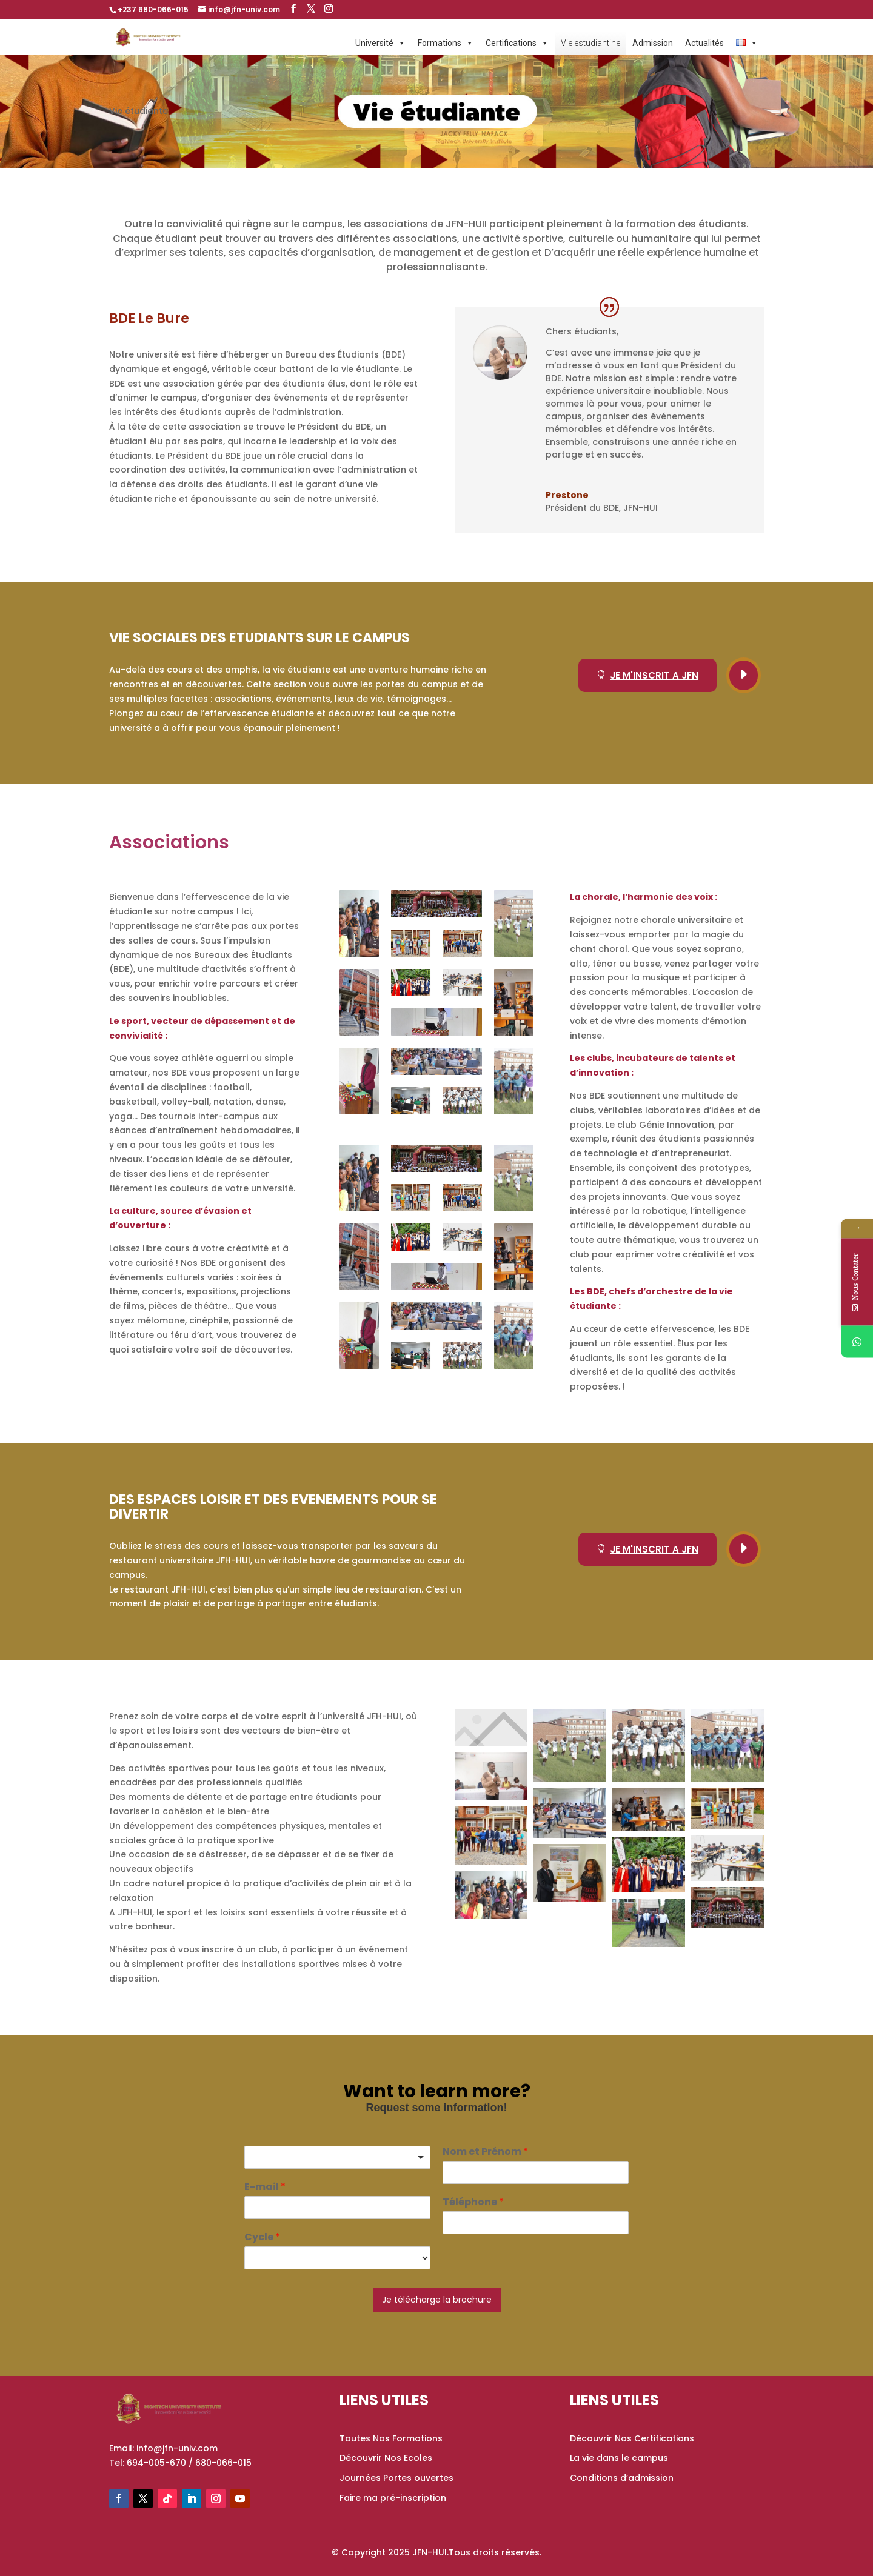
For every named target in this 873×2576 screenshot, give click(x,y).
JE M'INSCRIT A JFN (647, 675)
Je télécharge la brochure (437, 2300)
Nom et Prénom (485, 2152)
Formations (445, 43)
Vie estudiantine (590, 43)
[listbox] (337, 2157)
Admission (652, 43)
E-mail (265, 2187)
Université (380, 43)
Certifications (517, 43)
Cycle (262, 2237)
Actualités (704, 43)
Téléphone (473, 2202)
